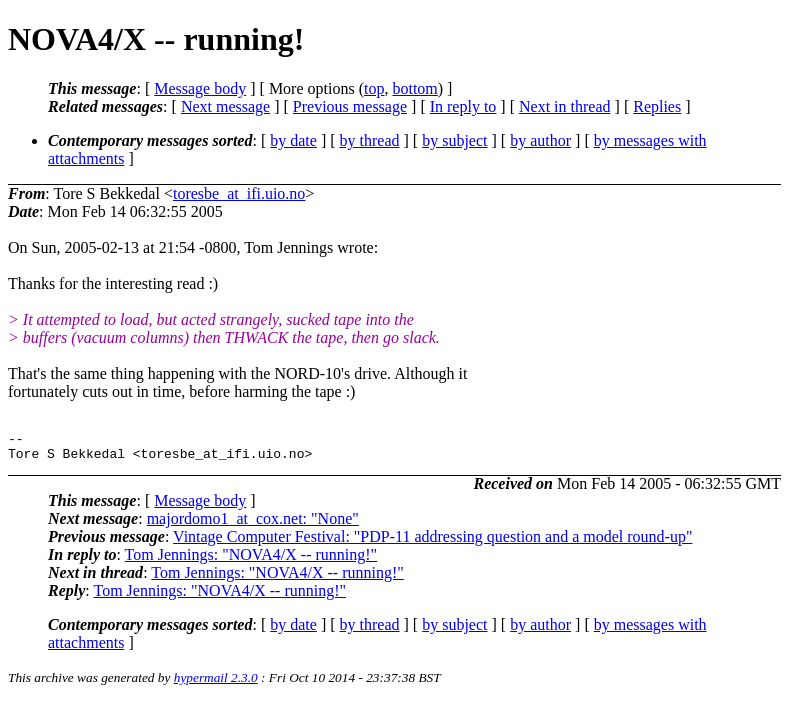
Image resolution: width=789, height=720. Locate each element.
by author (540, 140)
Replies (657, 106)
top (374, 88)
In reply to (463, 106)
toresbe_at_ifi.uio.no (239, 193)
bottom (414, 88)
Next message (225, 106)
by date (293, 140)
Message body (200, 88)
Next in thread (565, 106)
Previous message (350, 106)
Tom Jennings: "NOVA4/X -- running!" (251, 560)
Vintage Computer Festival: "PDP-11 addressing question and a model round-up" (432, 542)
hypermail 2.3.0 (216, 683)
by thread (370, 140)
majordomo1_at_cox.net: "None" (253, 524)
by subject (454, 140)
